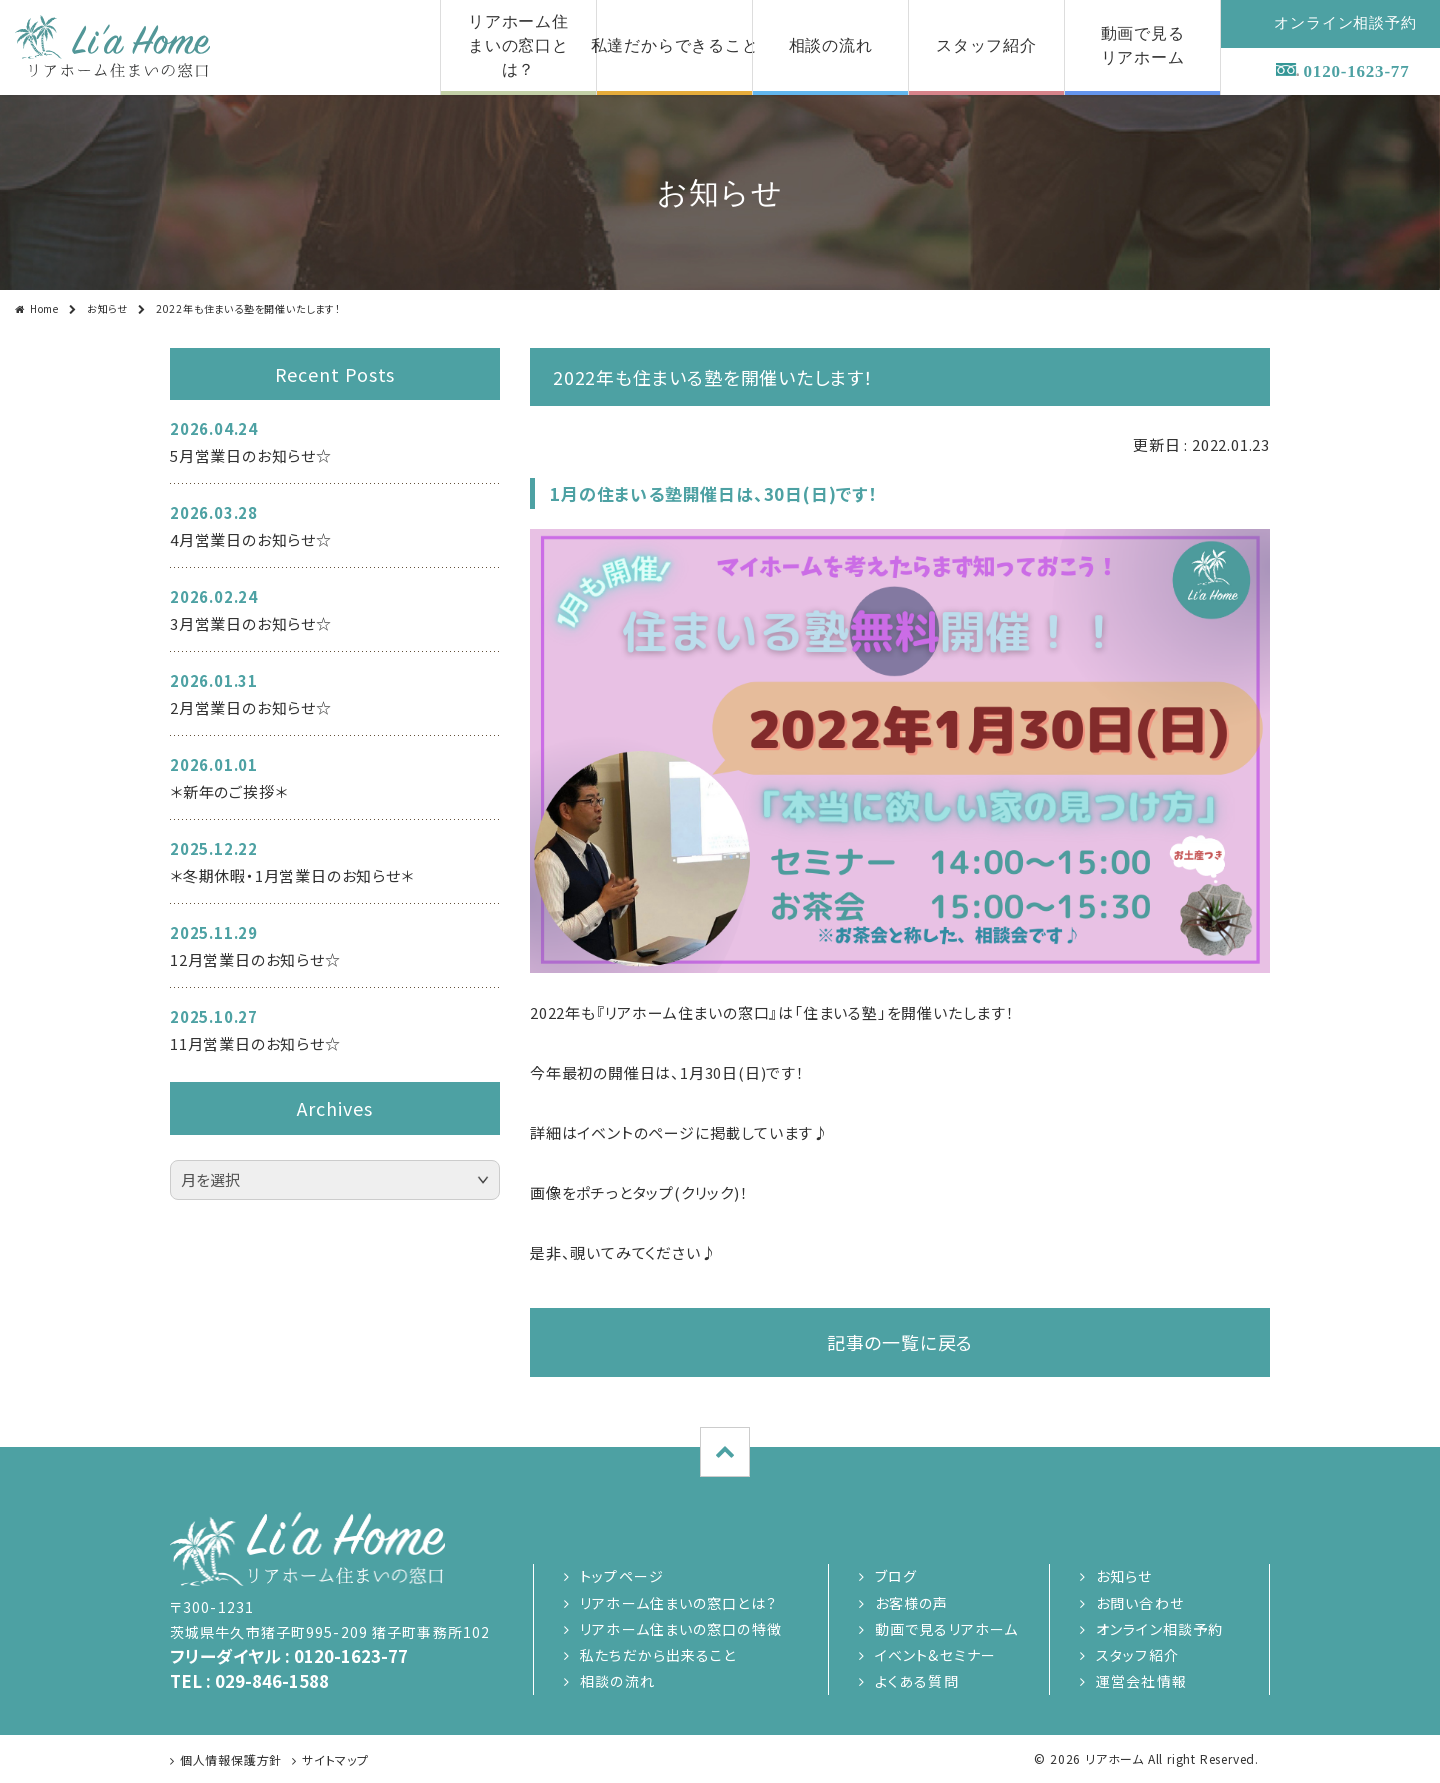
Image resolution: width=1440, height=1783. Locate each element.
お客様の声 (912, 1603)
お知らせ (107, 308)
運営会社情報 (1141, 1681)
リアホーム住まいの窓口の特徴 (681, 1629)
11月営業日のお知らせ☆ (255, 1043)
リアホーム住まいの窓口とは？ (678, 1603)
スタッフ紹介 (1137, 1655)
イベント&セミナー (935, 1655)
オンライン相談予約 (1159, 1629)
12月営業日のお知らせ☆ (255, 959)
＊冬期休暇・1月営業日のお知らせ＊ (292, 875)
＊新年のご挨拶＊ (228, 791)
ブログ (896, 1576)
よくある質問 (917, 1681)
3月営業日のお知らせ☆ (251, 623)
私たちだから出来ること (658, 1655)
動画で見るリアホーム (946, 1629)
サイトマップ (335, 1759)
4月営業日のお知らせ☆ (251, 539)
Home (44, 308)
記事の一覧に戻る (900, 1342)
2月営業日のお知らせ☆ (251, 707)
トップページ (622, 1576)
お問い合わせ (1140, 1603)
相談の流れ (617, 1681)
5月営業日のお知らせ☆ (251, 455)
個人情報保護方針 (231, 1759)
